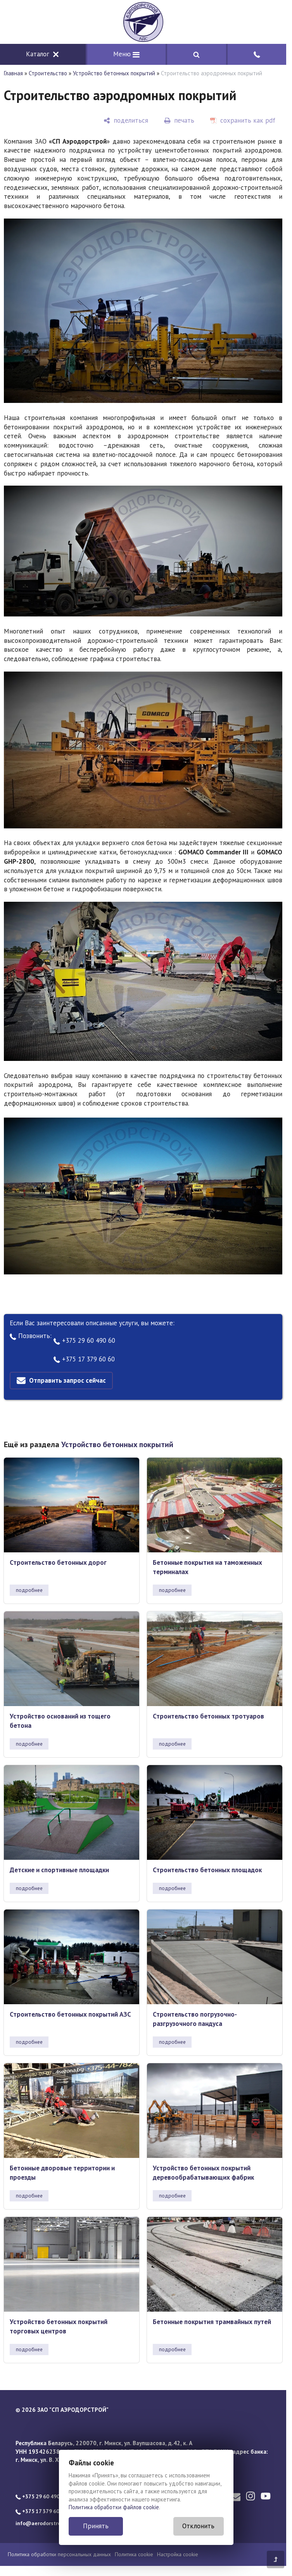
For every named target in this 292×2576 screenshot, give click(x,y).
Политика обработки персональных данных (59, 2554)
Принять (96, 2526)
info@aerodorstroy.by (43, 2523)
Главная (13, 73)
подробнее (29, 1590)
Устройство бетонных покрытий (114, 73)
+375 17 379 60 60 (84, 1359)
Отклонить (198, 2526)
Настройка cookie (177, 2554)
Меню (126, 54)
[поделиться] (126, 120)
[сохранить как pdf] (242, 120)
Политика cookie (134, 2554)
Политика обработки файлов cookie (114, 2507)
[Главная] (143, 22)
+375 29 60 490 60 (84, 1340)
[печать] (179, 120)
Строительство (48, 73)
